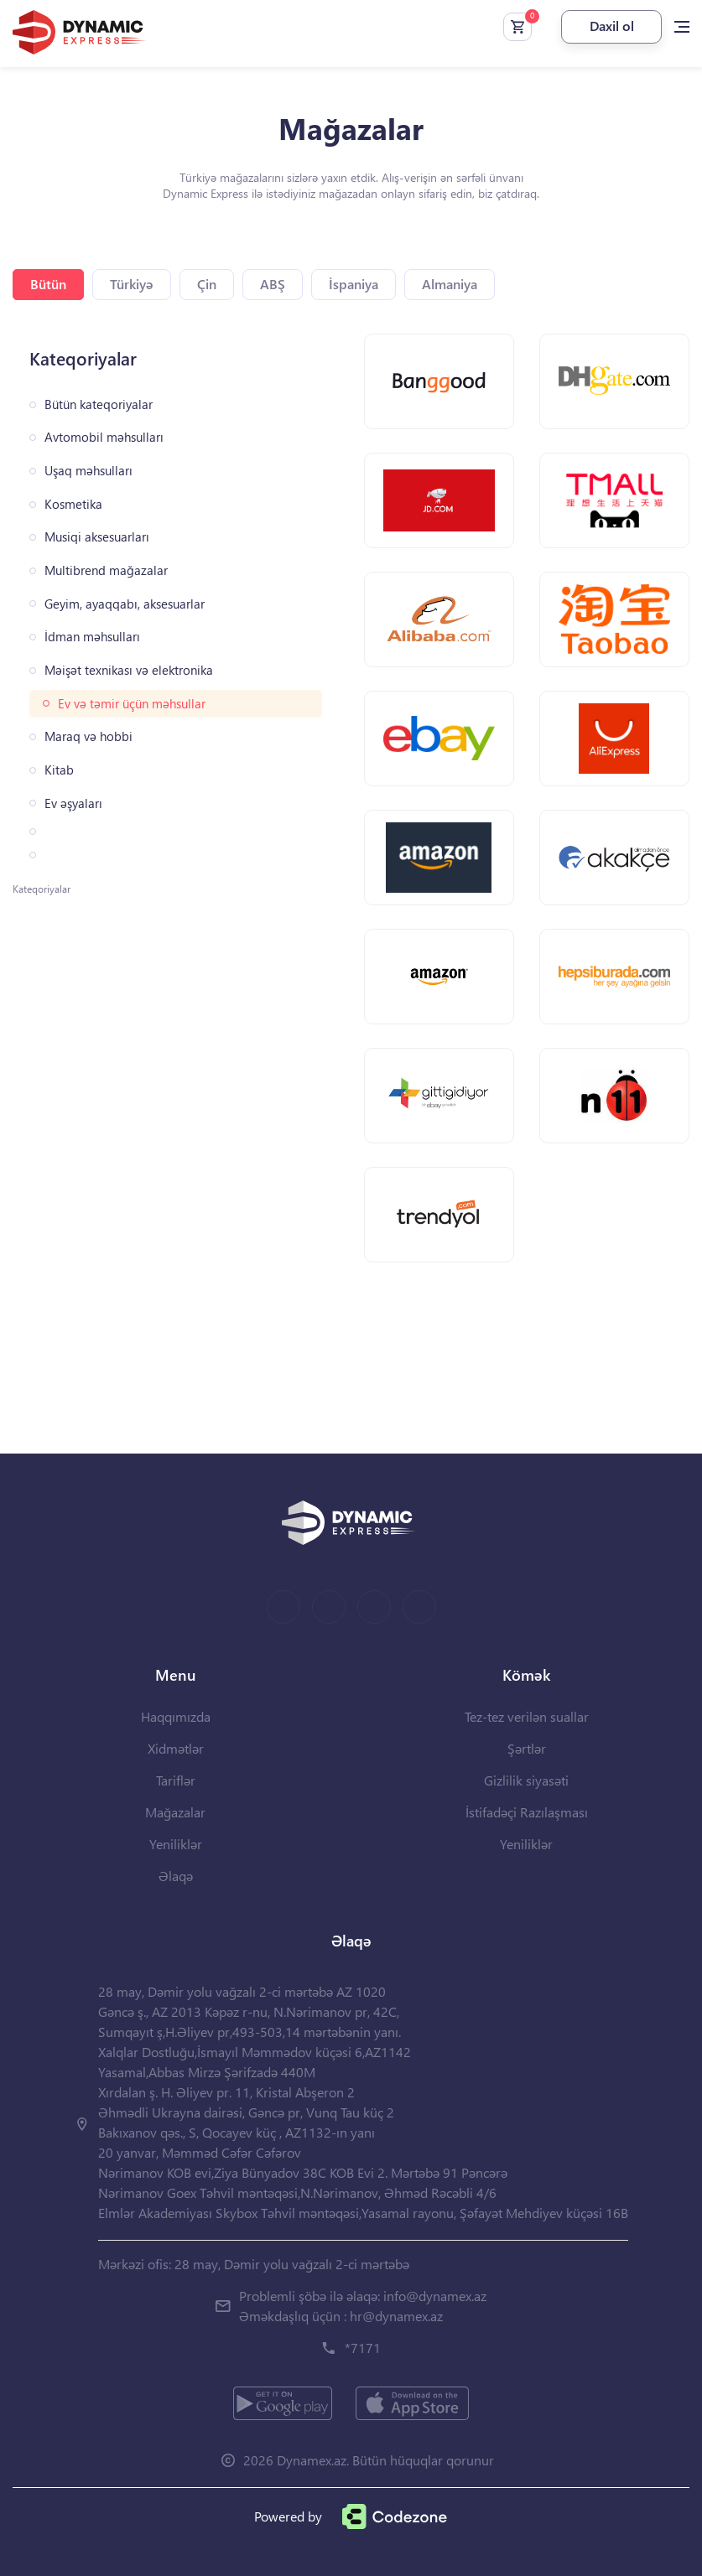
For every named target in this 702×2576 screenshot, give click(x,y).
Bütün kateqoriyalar (98, 404)
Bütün (48, 284)
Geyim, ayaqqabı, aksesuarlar (124, 604)
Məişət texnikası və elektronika (128, 670)
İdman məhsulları (92, 637)
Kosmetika (73, 504)
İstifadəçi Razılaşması (526, 1812)
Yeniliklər (175, 1844)
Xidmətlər (176, 1748)
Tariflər (175, 1780)
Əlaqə (176, 1875)
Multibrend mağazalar (106, 570)
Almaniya (449, 284)
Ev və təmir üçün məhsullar (131, 704)
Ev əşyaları (73, 803)
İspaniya (353, 284)
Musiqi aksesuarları (96, 537)
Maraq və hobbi (88, 736)
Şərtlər (526, 1748)
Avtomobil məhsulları (104, 437)
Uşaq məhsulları (88, 471)
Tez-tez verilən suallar (527, 1716)
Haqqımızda (176, 1716)
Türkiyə (131, 284)
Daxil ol (612, 25)
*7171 (363, 2347)
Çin (206, 284)
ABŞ (272, 284)
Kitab (59, 770)
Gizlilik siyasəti (526, 1780)
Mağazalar (175, 1812)
